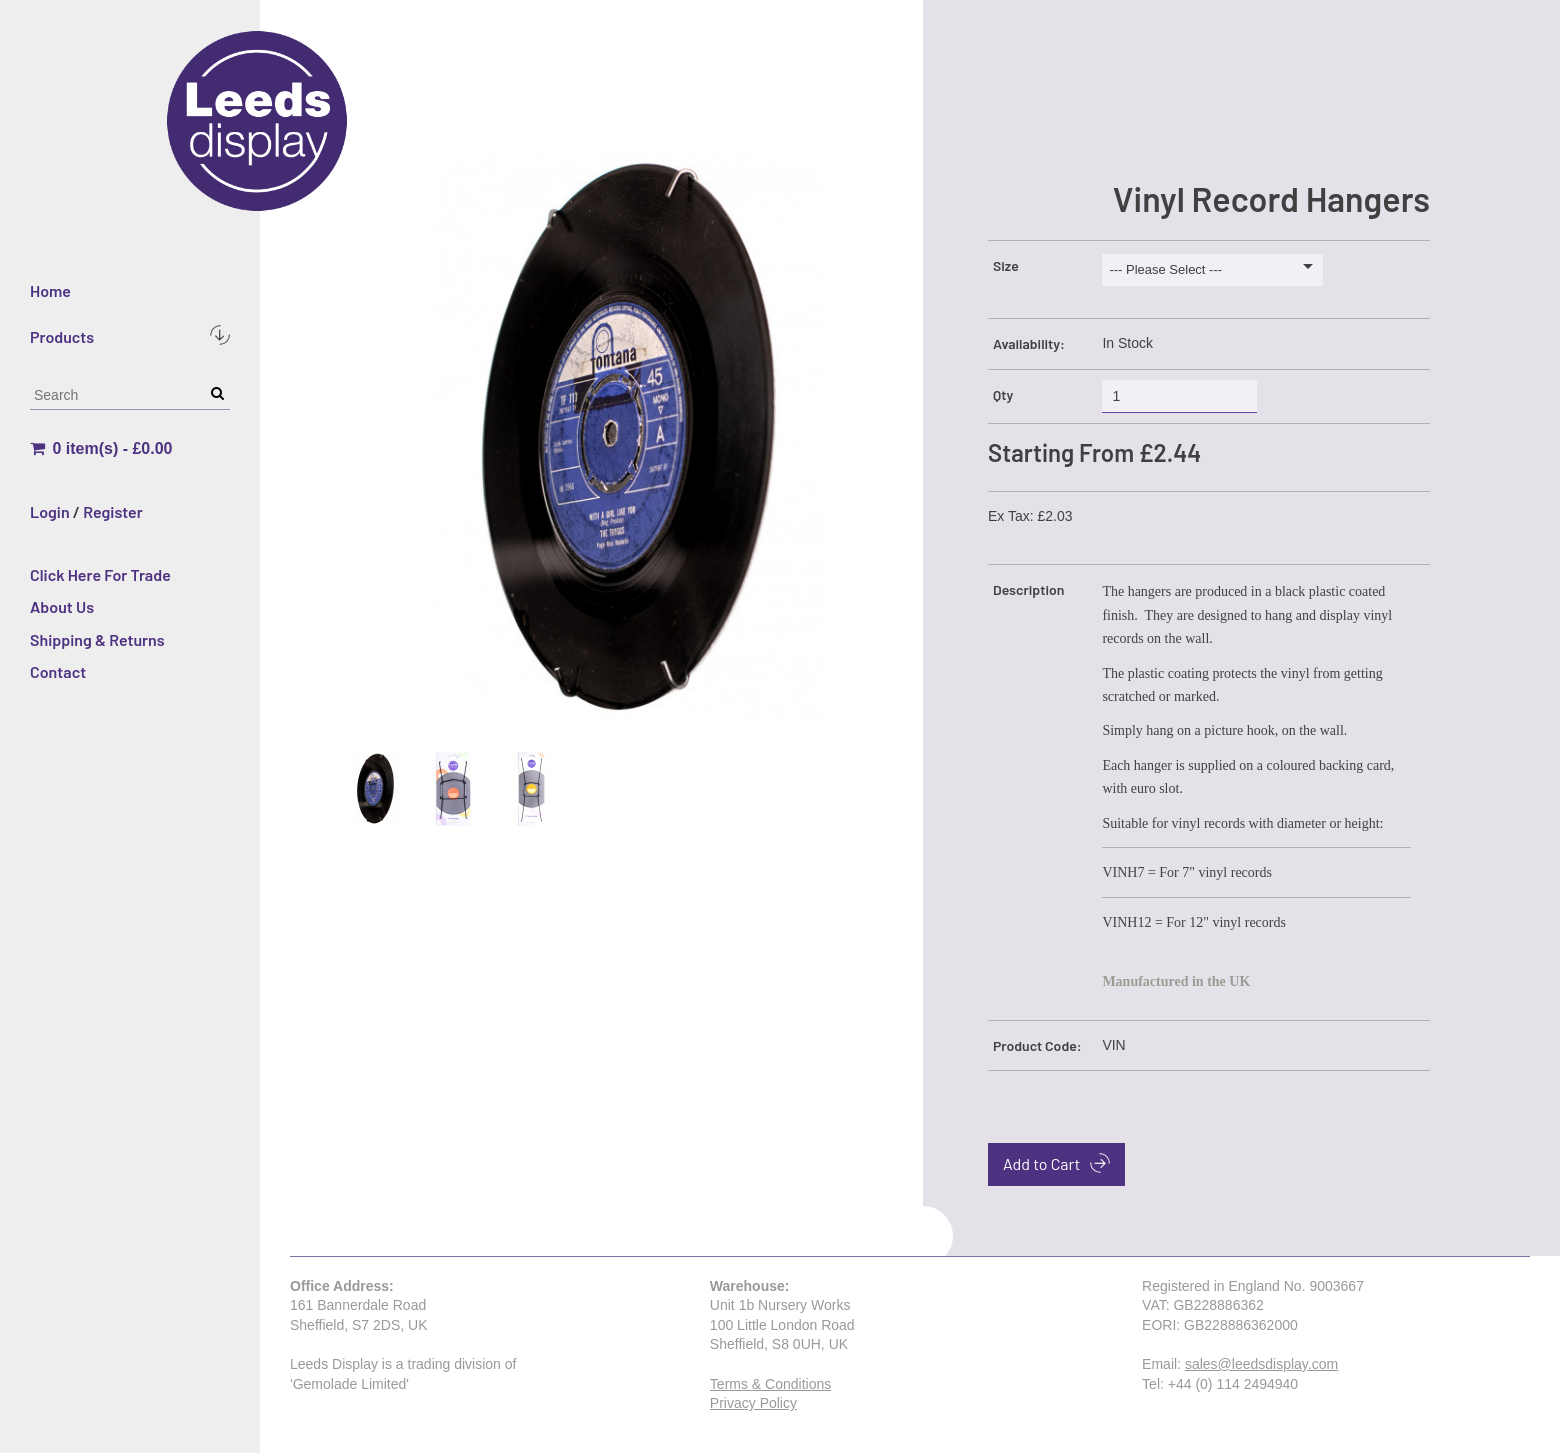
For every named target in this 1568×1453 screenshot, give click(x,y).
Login (50, 511)
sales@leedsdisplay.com (1261, 1364)
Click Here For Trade (100, 574)
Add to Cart (1056, 1163)
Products (130, 335)
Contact (58, 671)
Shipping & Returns (97, 639)
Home (50, 290)
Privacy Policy (753, 1403)
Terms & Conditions (770, 1384)
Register (113, 511)
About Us (62, 606)
